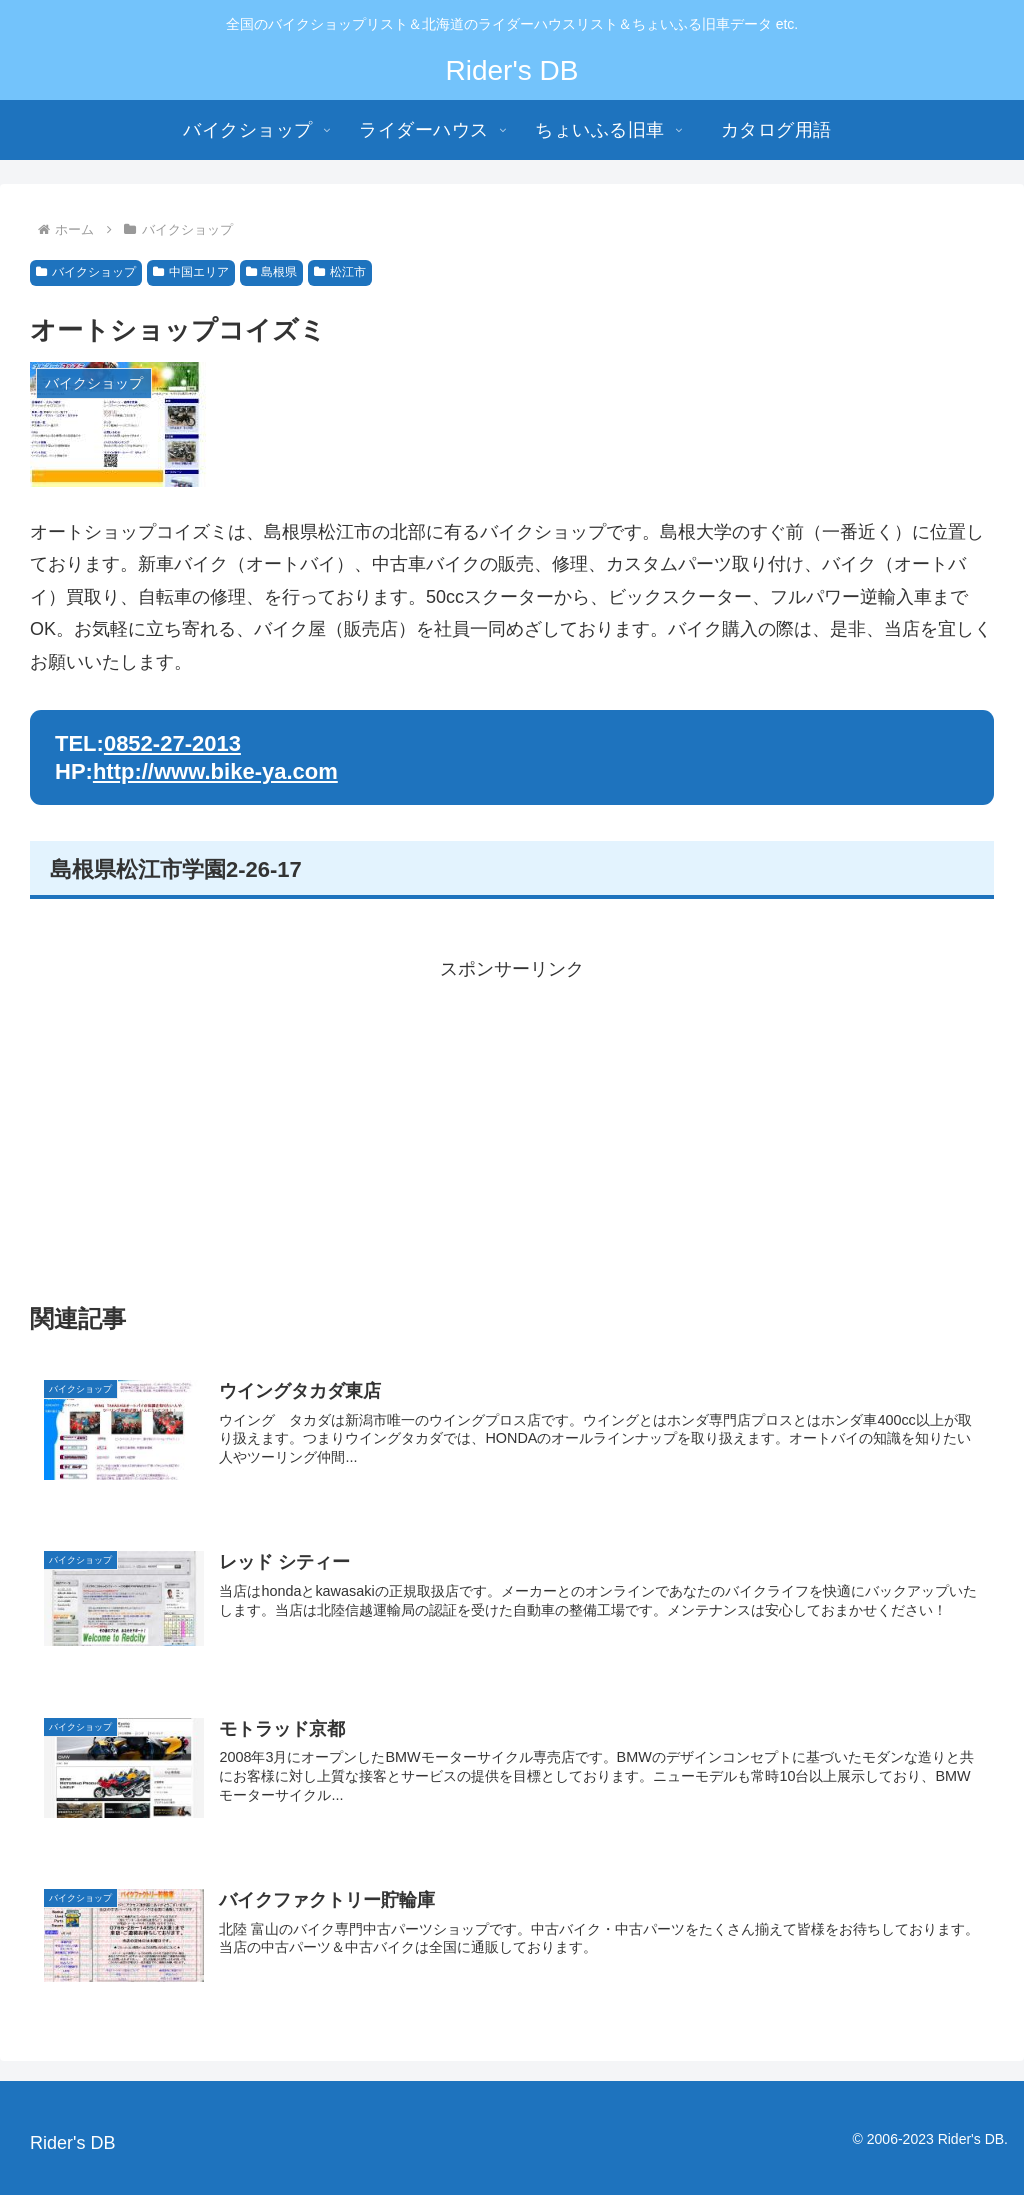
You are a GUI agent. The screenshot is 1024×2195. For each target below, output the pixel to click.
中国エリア (191, 272)
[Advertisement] (512, 1125)
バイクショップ (86, 272)
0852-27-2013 (172, 743)
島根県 (272, 272)
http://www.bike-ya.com (215, 771)
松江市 (340, 272)
